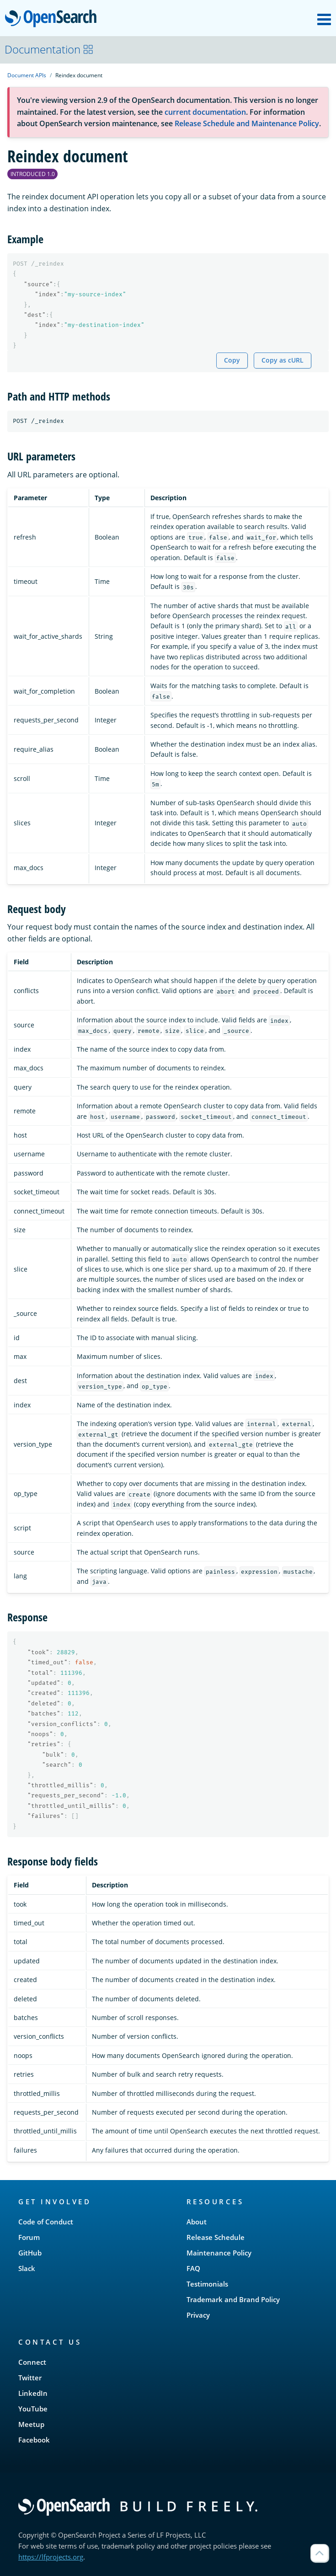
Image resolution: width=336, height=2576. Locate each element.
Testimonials (207, 2283)
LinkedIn (33, 2393)
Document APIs (26, 75)
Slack (26, 2268)
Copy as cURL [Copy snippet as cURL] (282, 360)
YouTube (33, 2408)
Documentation (49, 49)
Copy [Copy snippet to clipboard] (232, 360)
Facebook (34, 2439)
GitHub (30, 2252)
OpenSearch (53, 19)
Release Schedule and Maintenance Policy (247, 123)
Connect (32, 2362)
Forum (29, 2237)
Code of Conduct (45, 2221)
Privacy (198, 2314)
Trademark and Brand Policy (233, 2299)
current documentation (205, 112)
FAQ (193, 2268)
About (197, 2221)
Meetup (31, 2424)
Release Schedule (216, 2237)
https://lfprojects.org (50, 2556)
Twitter (30, 2377)
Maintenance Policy (219, 2252)
